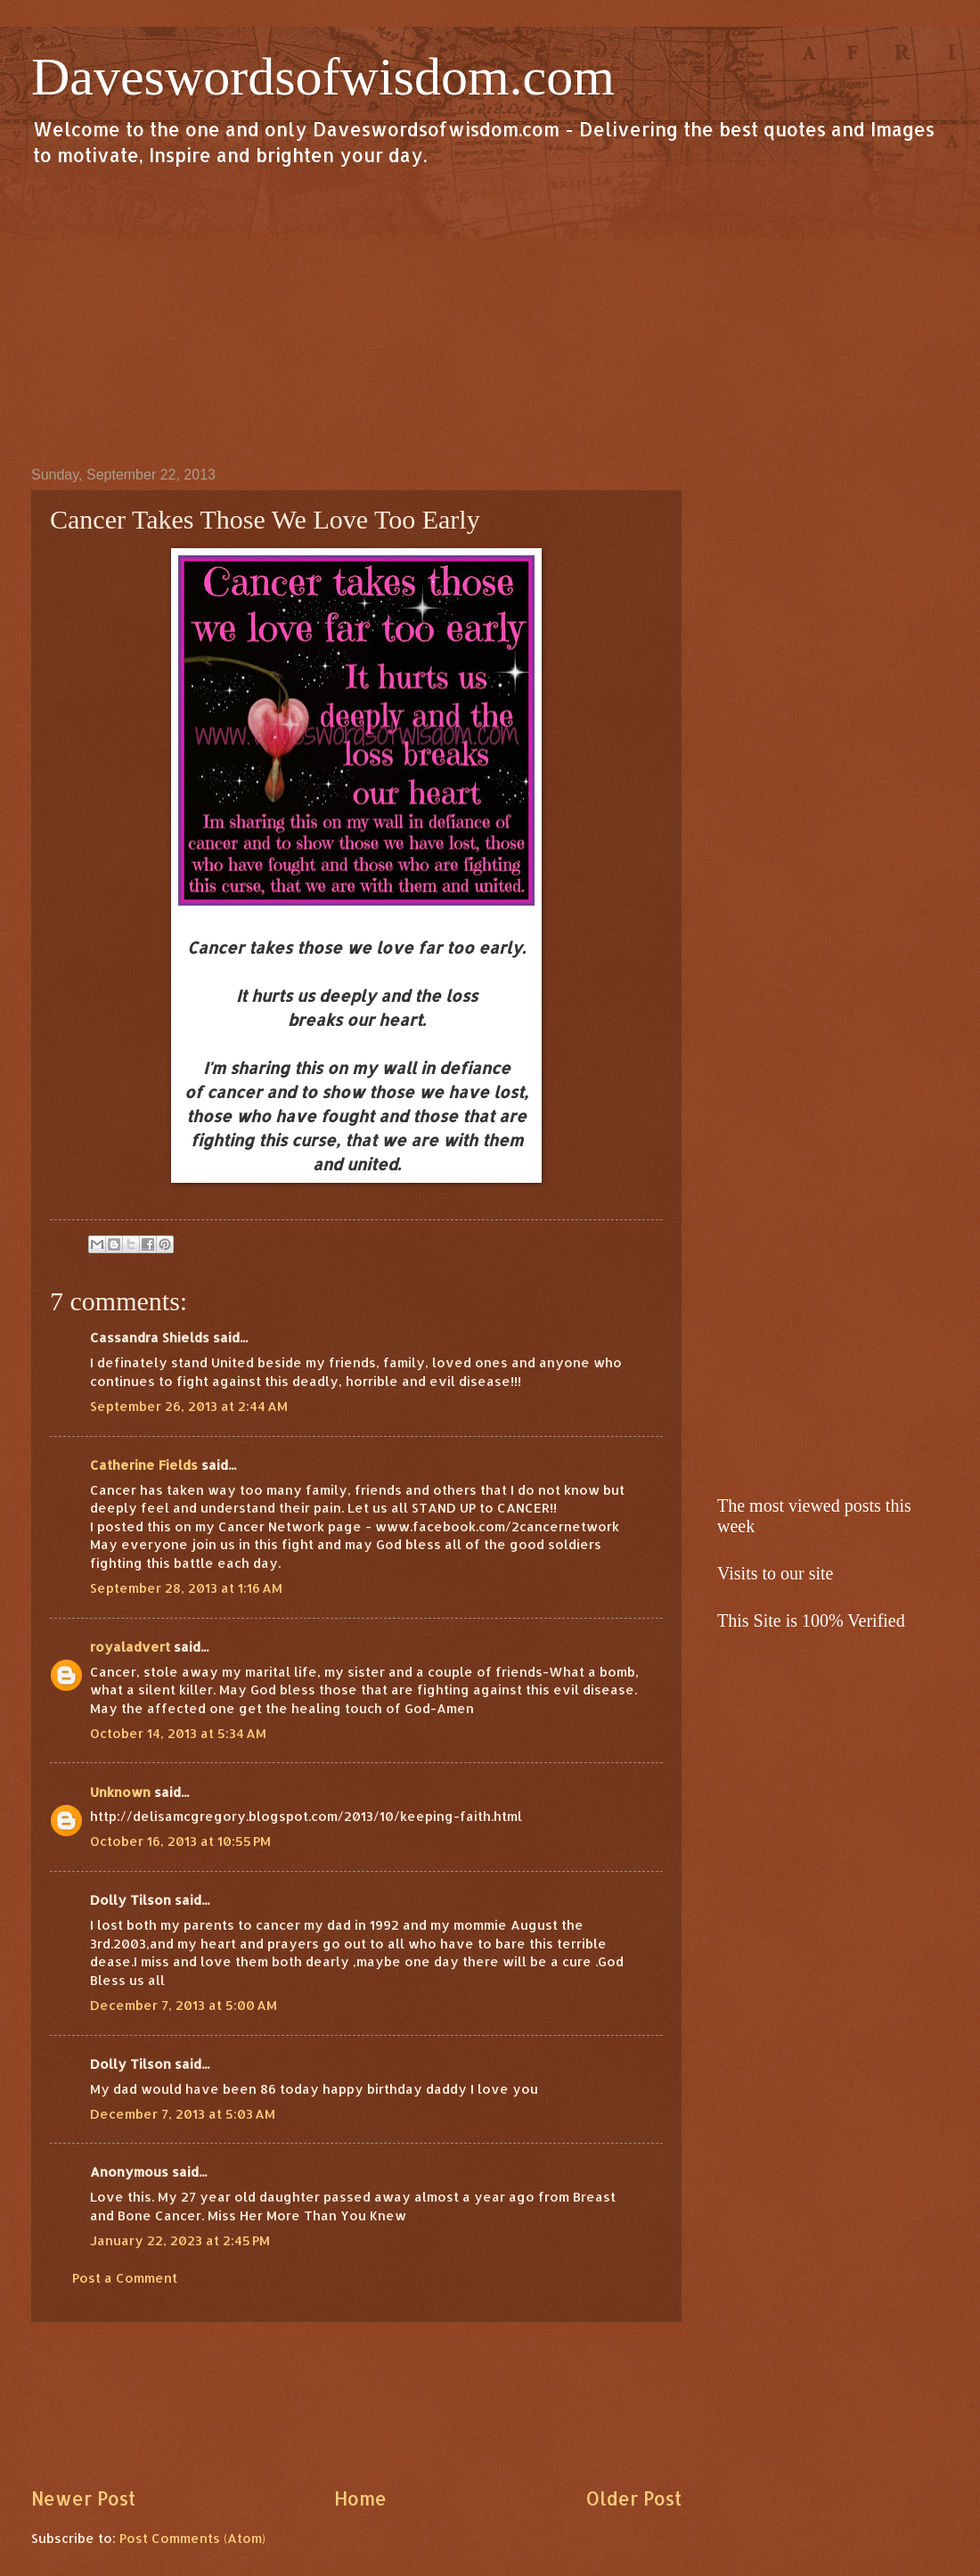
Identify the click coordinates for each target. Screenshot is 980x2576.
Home (360, 2498)
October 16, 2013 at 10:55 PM (180, 1841)
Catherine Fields (144, 1464)
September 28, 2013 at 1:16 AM (186, 1587)
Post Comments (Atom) (192, 2538)
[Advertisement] (490, 315)
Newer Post (83, 2498)
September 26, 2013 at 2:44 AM (189, 1406)
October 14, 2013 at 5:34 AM (178, 1733)
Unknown (120, 1792)
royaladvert (130, 1646)
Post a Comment (124, 2277)
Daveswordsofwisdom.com (323, 76)
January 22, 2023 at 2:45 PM (180, 2240)
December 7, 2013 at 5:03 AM (182, 2113)
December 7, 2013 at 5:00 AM (183, 2005)
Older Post (633, 2498)
